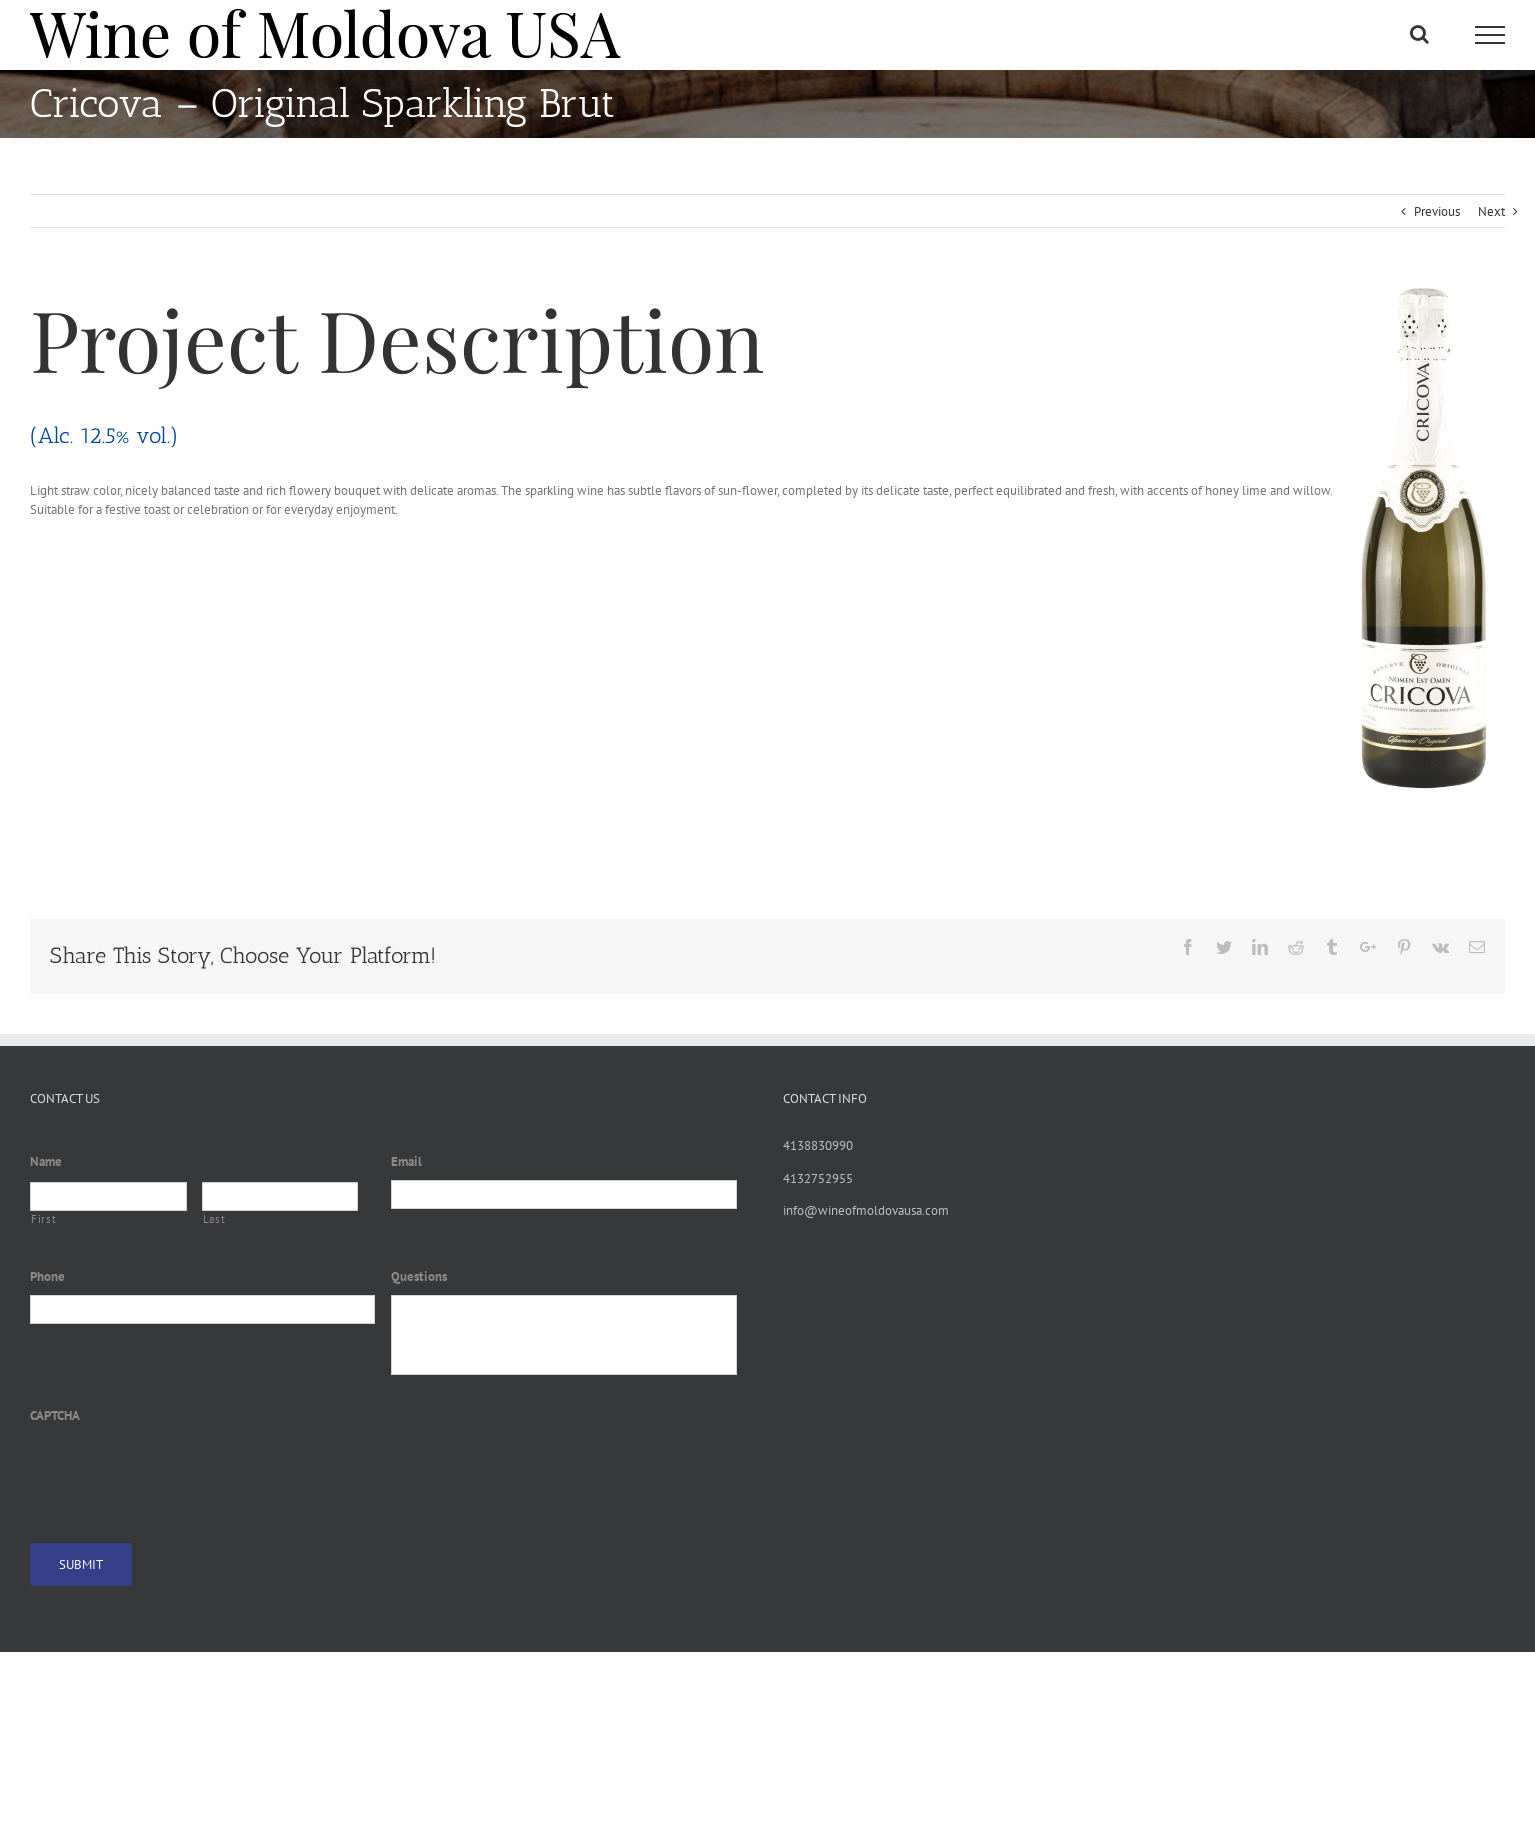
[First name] (108, 1196)
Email (406, 1162)
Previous (1437, 211)
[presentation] (182, 1472)
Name (46, 1162)
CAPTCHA (55, 1416)
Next (1491, 211)
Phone (47, 1277)
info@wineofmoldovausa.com (866, 1210)
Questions (419, 1277)
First (43, 1219)
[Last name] (280, 1196)
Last (214, 1219)
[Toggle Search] (1419, 34)
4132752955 (818, 1178)
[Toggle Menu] (1490, 35)
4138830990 (818, 1145)
